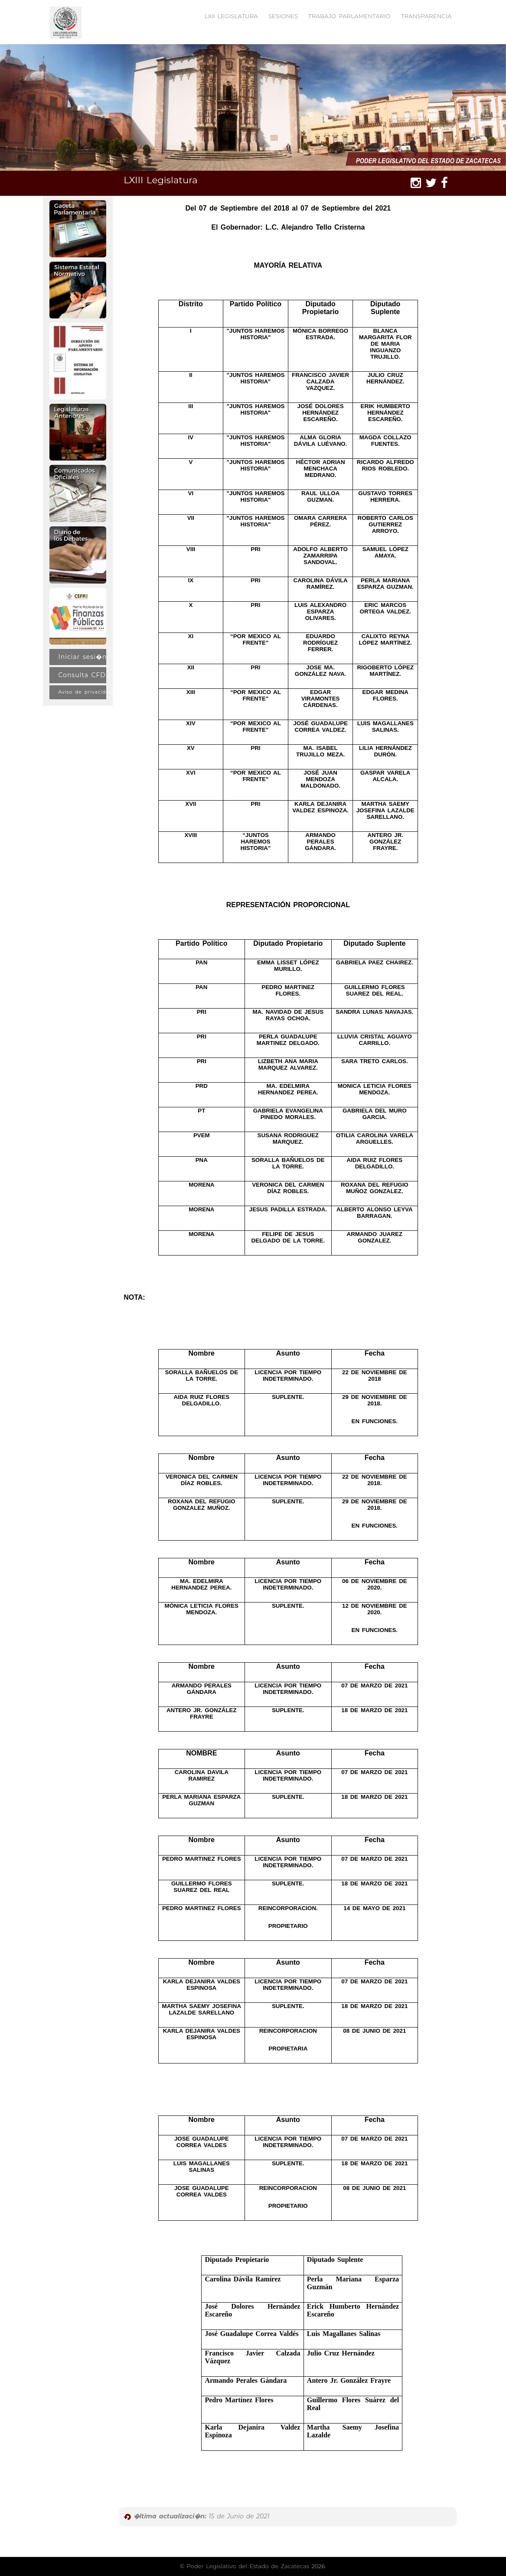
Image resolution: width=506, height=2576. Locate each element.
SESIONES (283, 16)
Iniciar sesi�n (83, 657)
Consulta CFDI (83, 675)
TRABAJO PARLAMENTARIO (349, 16)
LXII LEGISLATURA (231, 16)
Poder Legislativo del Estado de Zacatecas (248, 2566)
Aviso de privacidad (83, 692)
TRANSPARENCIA (426, 16)
